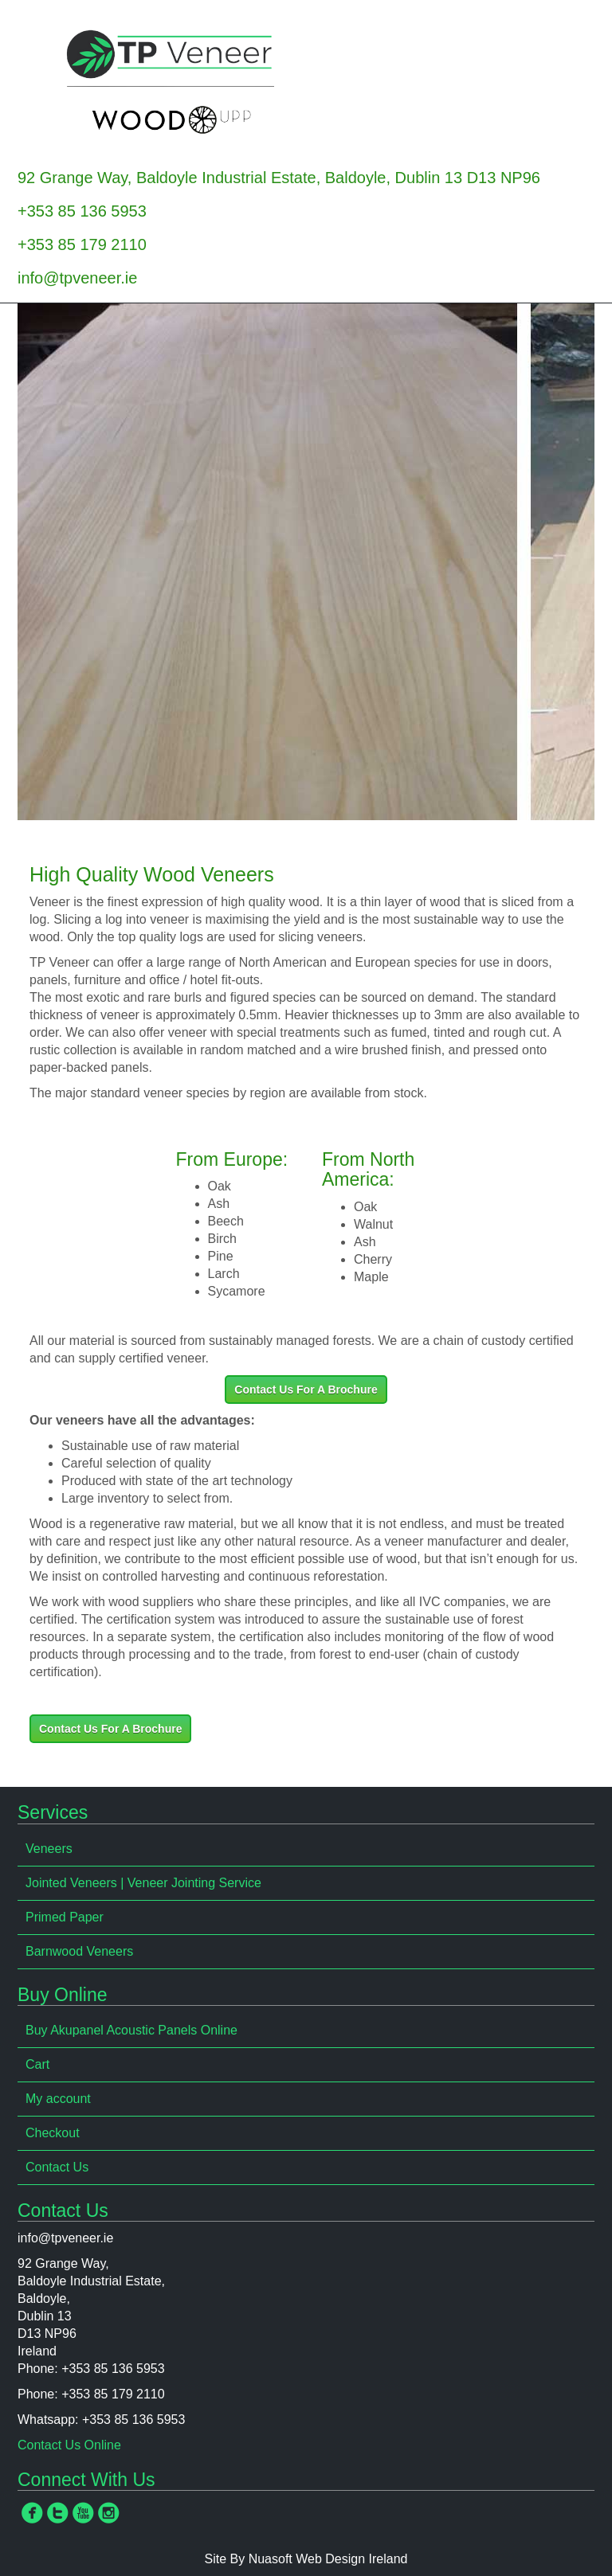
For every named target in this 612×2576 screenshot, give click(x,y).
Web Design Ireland (351, 2559)
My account (58, 2098)
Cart (37, 2064)
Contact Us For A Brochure (305, 1389)
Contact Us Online (69, 2445)
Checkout (53, 2133)
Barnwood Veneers (79, 1951)
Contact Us (57, 2167)
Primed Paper (65, 1917)
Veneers (49, 1848)
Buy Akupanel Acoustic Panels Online (131, 2030)
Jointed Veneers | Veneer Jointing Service (143, 1883)
